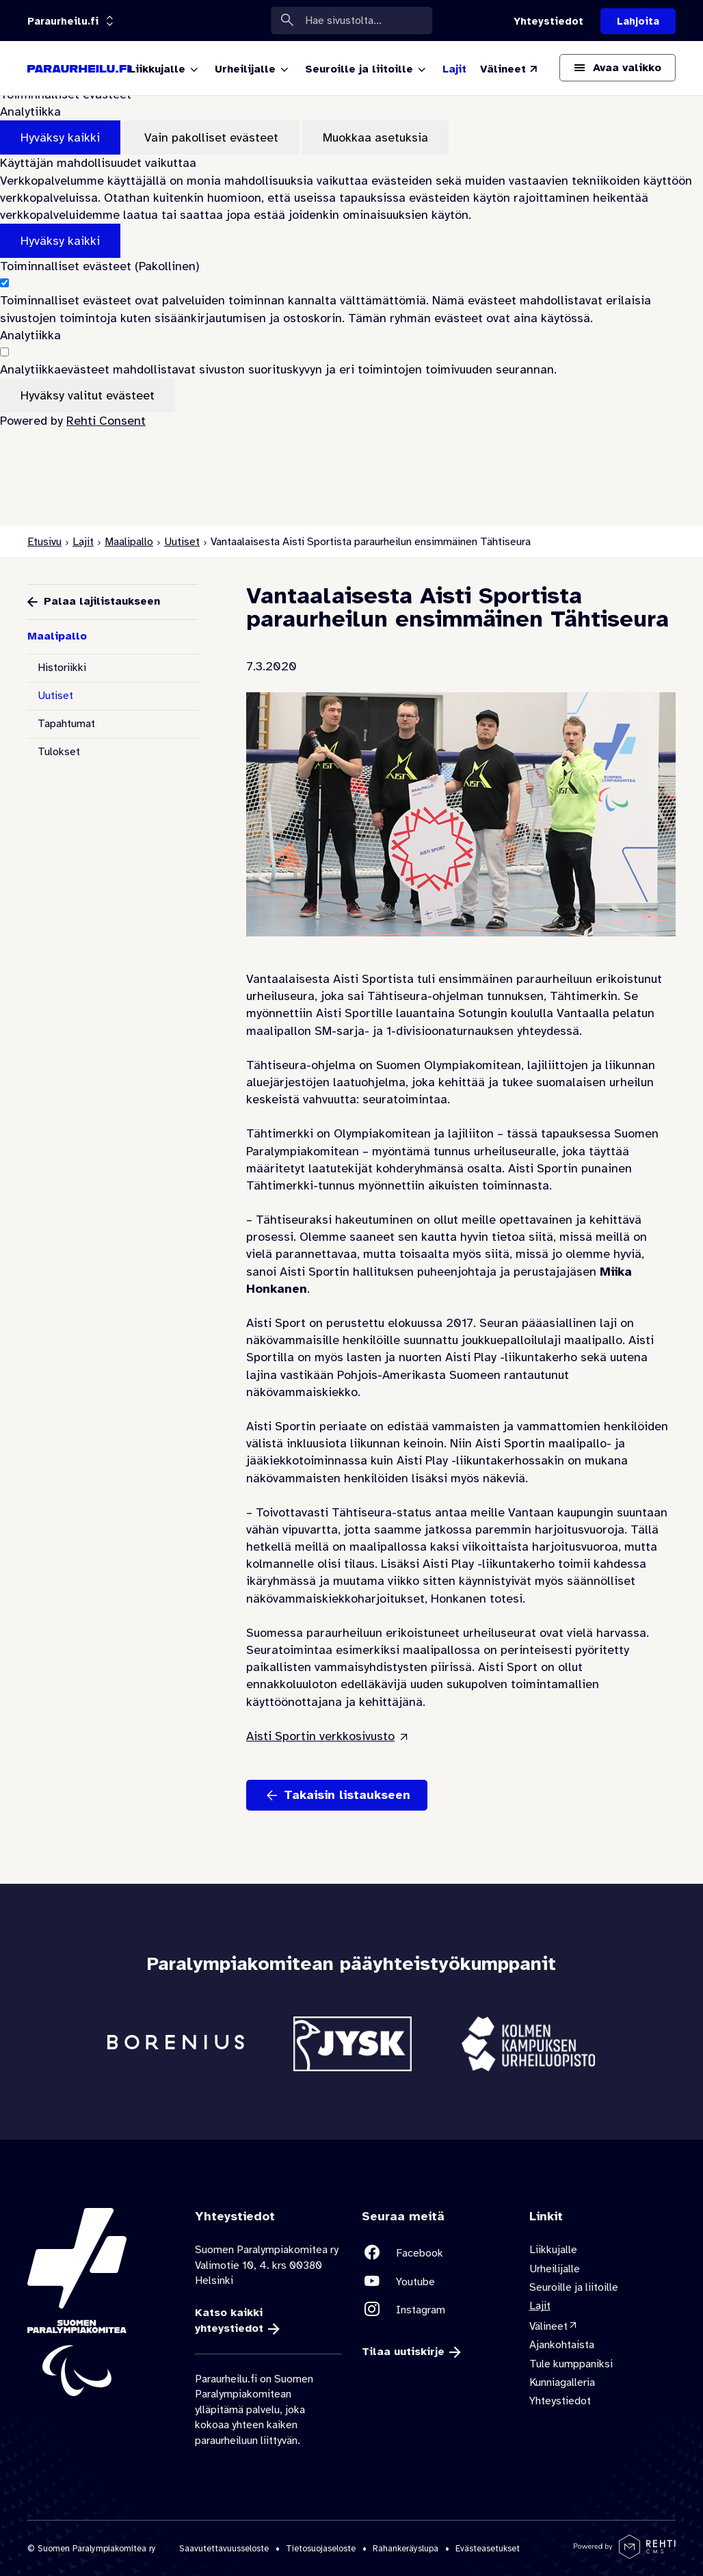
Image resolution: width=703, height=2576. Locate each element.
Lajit (83, 542)
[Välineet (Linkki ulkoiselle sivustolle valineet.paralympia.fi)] (509, 69)
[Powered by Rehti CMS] (625, 2553)
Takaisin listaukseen (347, 1794)
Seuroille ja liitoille (573, 2287)
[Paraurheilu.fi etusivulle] (78, 68)
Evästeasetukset (487, 2547)
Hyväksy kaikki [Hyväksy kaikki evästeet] (60, 137)
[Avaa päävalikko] (617, 67)
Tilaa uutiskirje (403, 2351)
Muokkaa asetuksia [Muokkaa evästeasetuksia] (375, 137)
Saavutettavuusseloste (224, 2547)
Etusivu (44, 542)
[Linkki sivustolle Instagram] (435, 2309)
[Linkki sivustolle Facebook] (435, 2252)
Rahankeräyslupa (405, 2547)
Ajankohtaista (561, 2345)
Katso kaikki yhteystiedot (229, 2320)
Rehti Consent (106, 420)
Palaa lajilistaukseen (102, 601)
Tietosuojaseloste (321, 2547)
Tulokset (59, 752)
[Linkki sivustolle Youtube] (435, 2280)
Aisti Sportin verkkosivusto (320, 1736)
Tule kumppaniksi (571, 2363)
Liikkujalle (553, 2250)
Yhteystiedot (560, 2401)
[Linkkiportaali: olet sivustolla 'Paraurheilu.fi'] (62, 21)
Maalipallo (129, 542)
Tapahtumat (66, 724)
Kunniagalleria (562, 2382)
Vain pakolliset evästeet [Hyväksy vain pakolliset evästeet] (211, 137)
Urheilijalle (554, 2268)
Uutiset (182, 542)
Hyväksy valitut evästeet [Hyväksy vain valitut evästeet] (88, 395)
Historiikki (62, 667)
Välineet (548, 2326)
